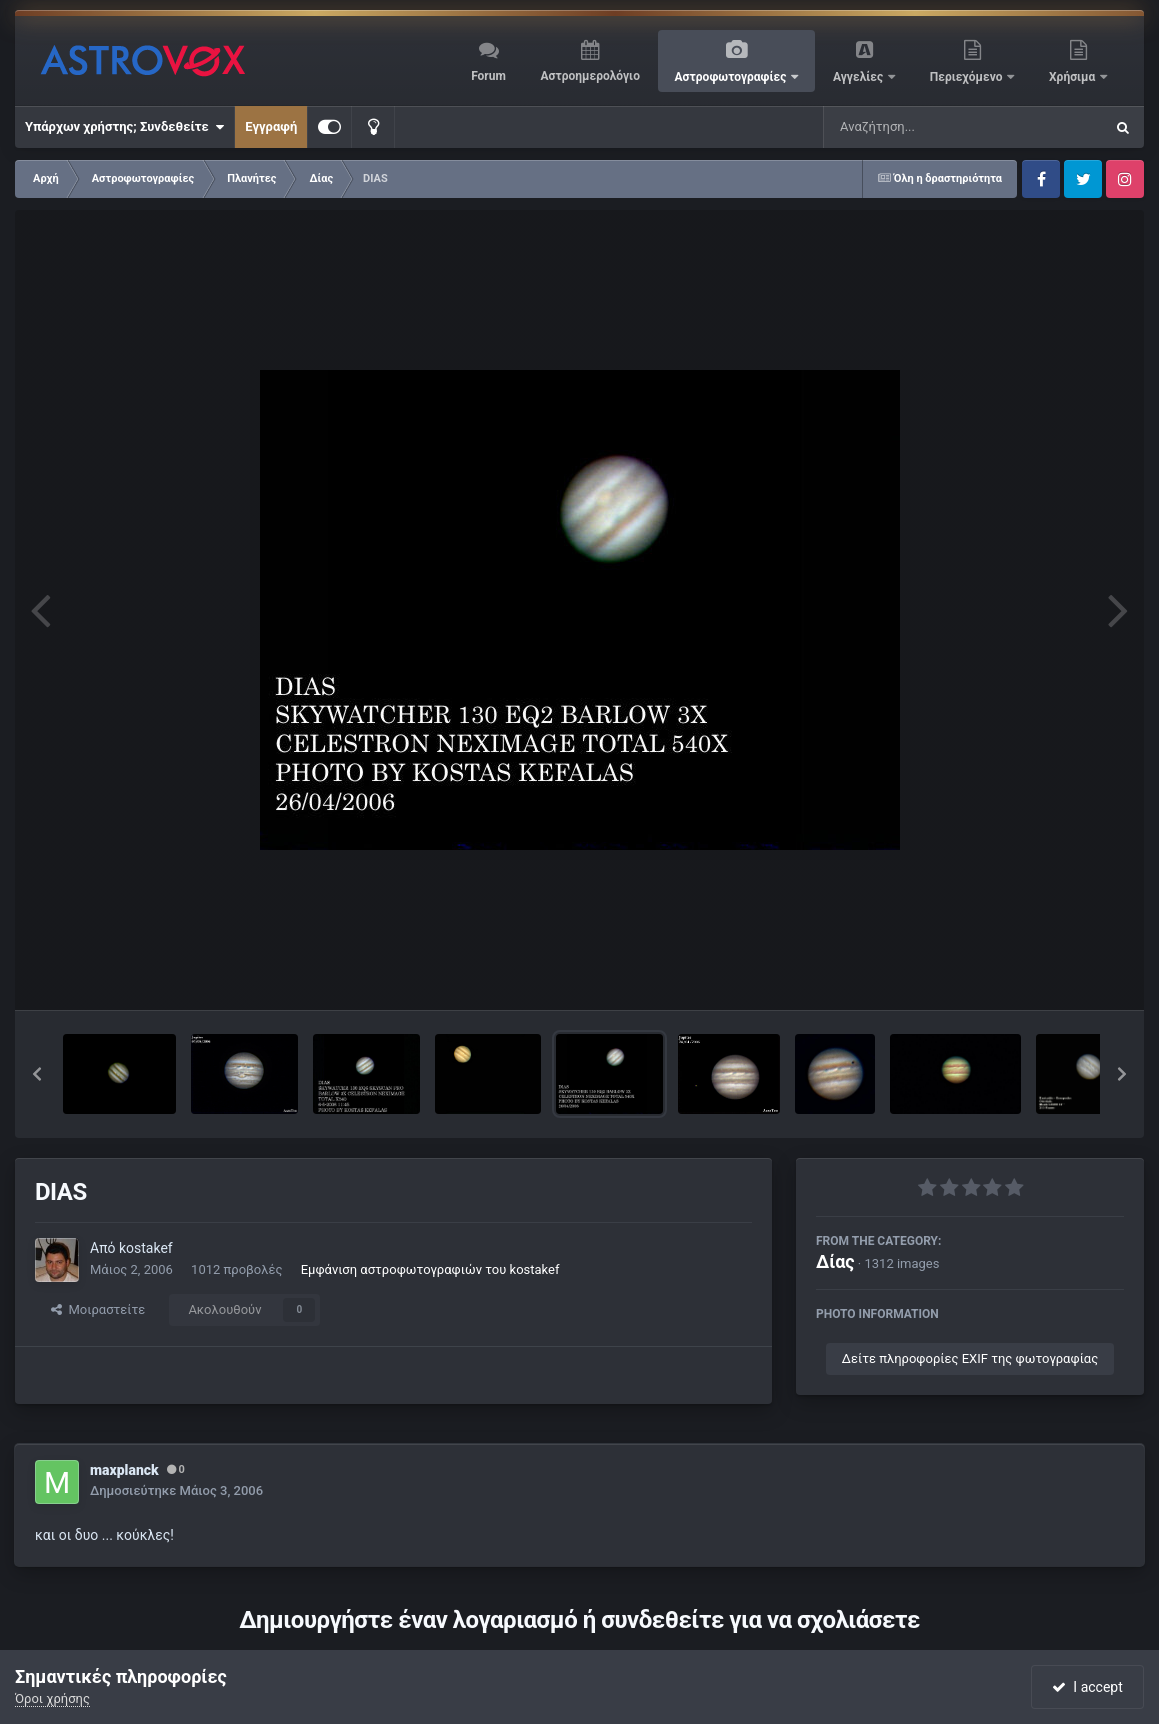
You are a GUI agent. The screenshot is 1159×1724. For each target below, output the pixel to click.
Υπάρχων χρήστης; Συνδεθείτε (124, 127)
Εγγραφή (271, 126)
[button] (37, 1074)
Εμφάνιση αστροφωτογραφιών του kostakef (430, 1269)
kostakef (146, 1248)
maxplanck (124, 1470)
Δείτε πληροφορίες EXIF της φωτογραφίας (970, 1358)
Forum (488, 76)
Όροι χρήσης (52, 1698)
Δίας (835, 1261)
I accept (1087, 1687)
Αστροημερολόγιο (589, 76)
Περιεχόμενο (968, 77)
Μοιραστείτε (98, 1309)
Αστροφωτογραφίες (732, 77)
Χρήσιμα (1073, 77)
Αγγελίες (859, 77)
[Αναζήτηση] (923, 127)
